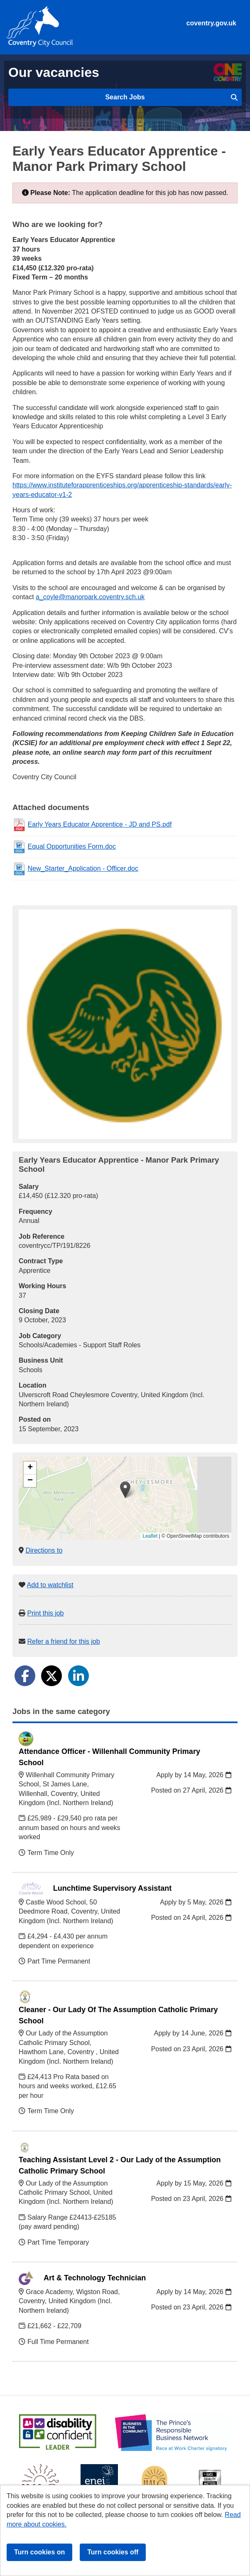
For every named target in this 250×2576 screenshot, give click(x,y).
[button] (125, 1489)
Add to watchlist (50, 1584)
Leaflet (149, 1536)
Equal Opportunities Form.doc (71, 846)
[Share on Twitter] (51, 1675)
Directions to (43, 1550)
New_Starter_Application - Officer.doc (82, 868)
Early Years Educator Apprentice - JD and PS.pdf (99, 824)
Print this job (45, 1613)
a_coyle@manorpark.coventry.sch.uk (90, 596)
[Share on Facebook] (25, 1675)
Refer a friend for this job (63, 1641)
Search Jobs (171, 97)
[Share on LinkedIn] (78, 1675)
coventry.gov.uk (211, 23)
